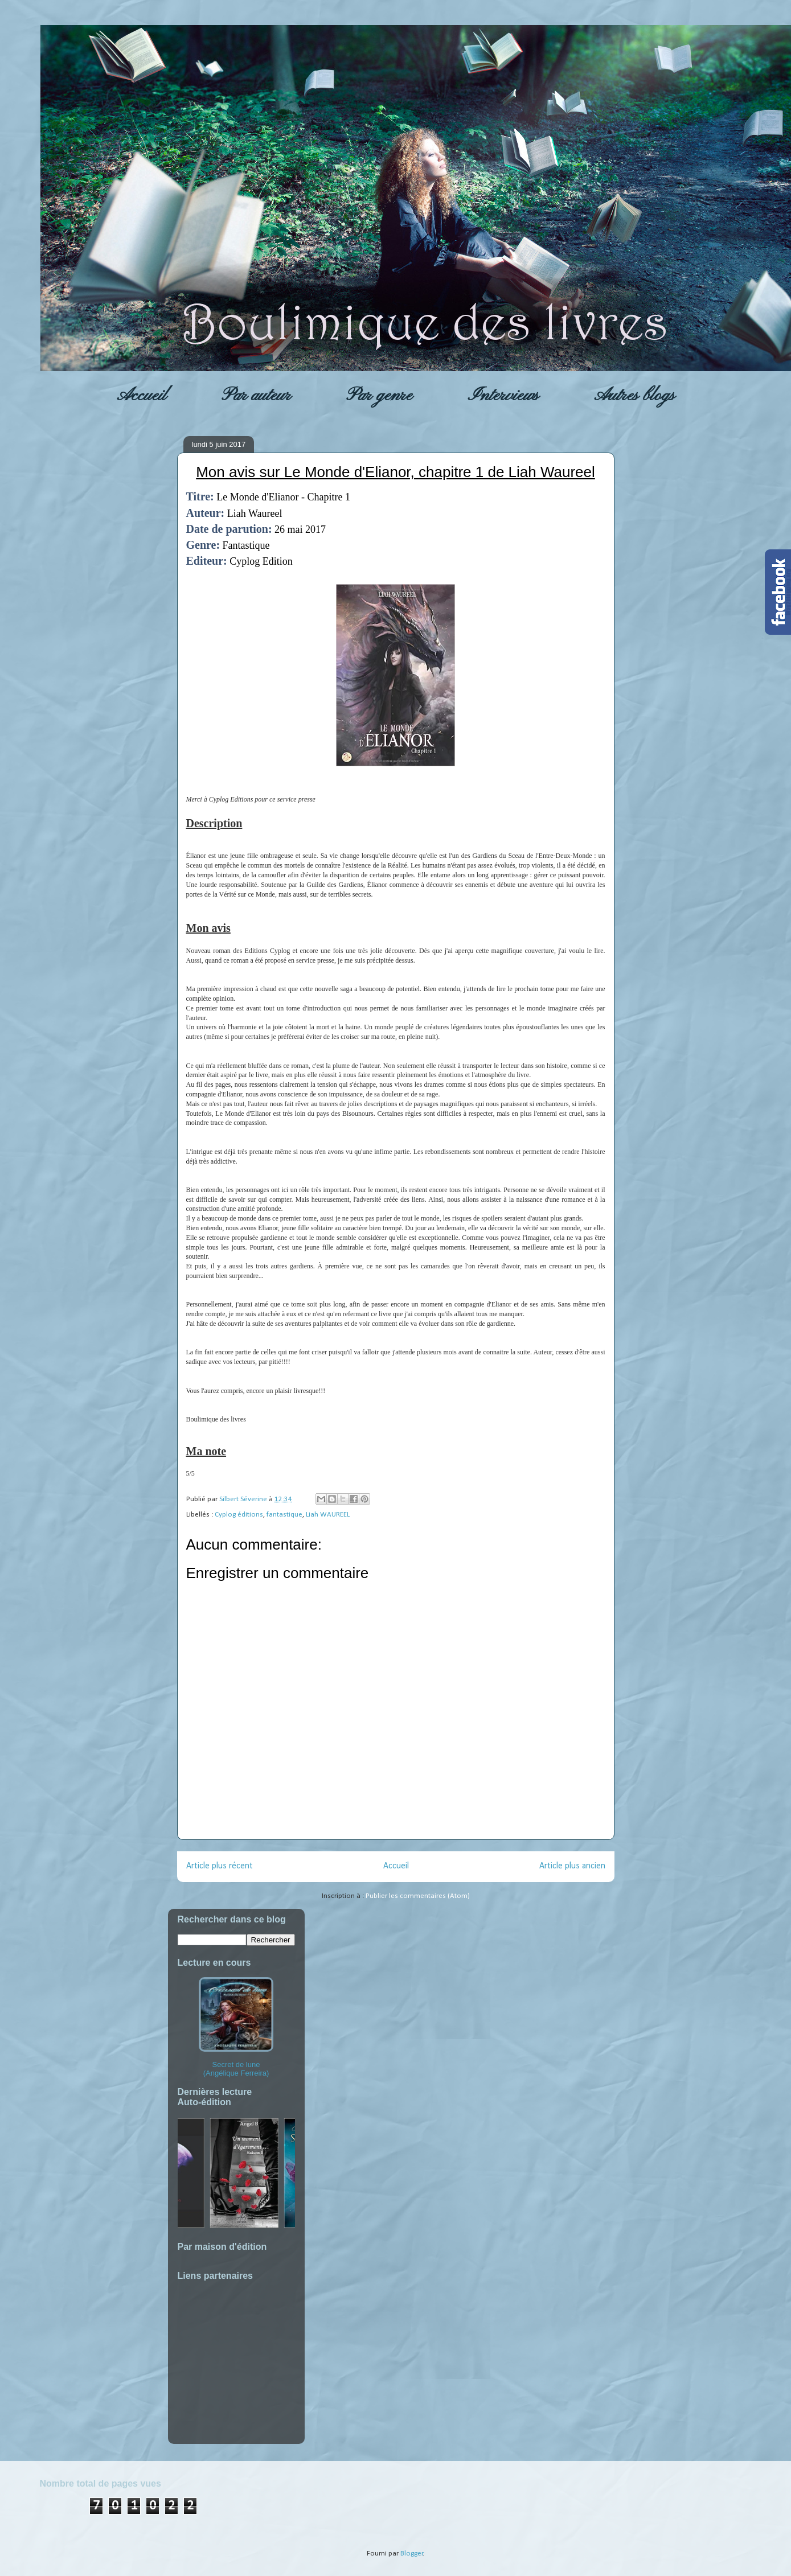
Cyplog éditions (239, 1514)
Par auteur (256, 395)
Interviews (503, 395)
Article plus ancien (572, 1866)
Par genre (379, 395)
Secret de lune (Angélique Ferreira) (236, 2027)
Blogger (411, 2553)
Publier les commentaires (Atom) (418, 1896)
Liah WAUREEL (328, 1514)
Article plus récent (219, 1866)
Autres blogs (634, 395)
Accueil (141, 395)
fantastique (284, 1514)
